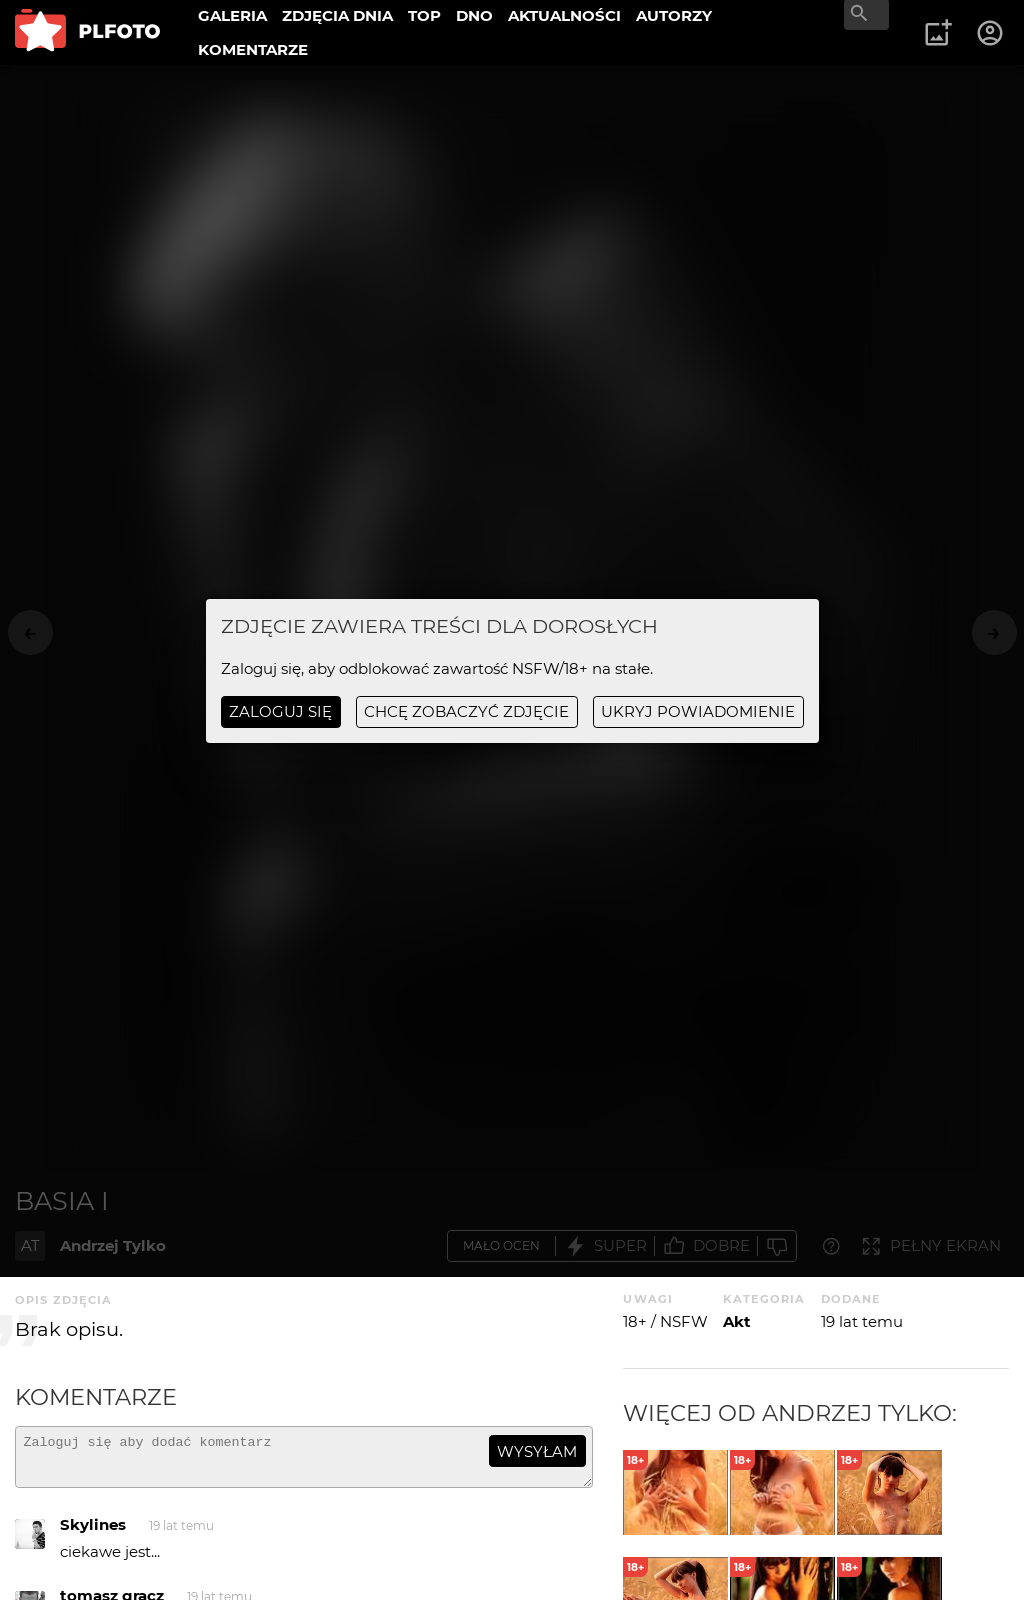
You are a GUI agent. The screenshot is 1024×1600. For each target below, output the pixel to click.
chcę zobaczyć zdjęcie (466, 711)
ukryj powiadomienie (698, 711)
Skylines (93, 1533)
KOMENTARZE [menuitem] (253, 49)
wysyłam (537, 1451)
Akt (737, 1321)
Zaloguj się (280, 711)
